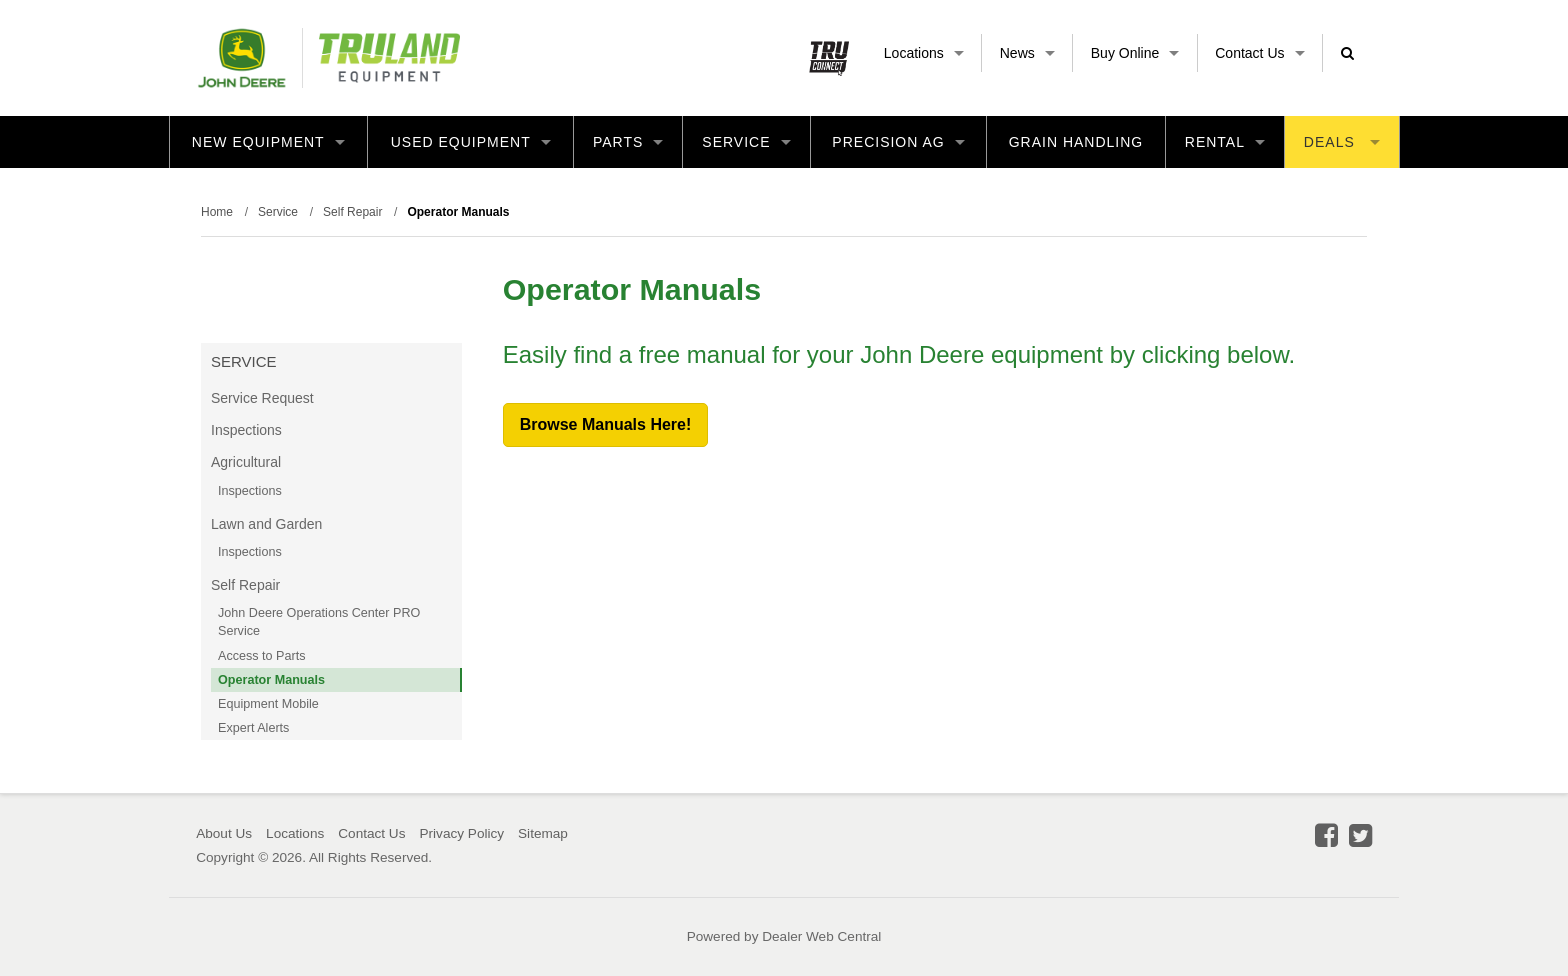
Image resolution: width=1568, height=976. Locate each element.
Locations (924, 53)
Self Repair (245, 585)
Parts (628, 142)
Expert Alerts (253, 728)
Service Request (262, 398)
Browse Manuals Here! (606, 424)
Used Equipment (471, 142)
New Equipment (268, 142)
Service (746, 142)
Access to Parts (262, 656)
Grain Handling (1076, 142)
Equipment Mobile (268, 704)
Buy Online (1135, 53)
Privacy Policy (461, 833)
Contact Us (1259, 53)
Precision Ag (898, 142)
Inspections (246, 430)
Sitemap (543, 833)
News (1027, 53)
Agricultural (246, 462)
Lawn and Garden (266, 524)
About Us (224, 833)
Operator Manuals (271, 680)
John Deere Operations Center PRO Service (319, 622)
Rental (1225, 142)
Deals (1342, 142)
